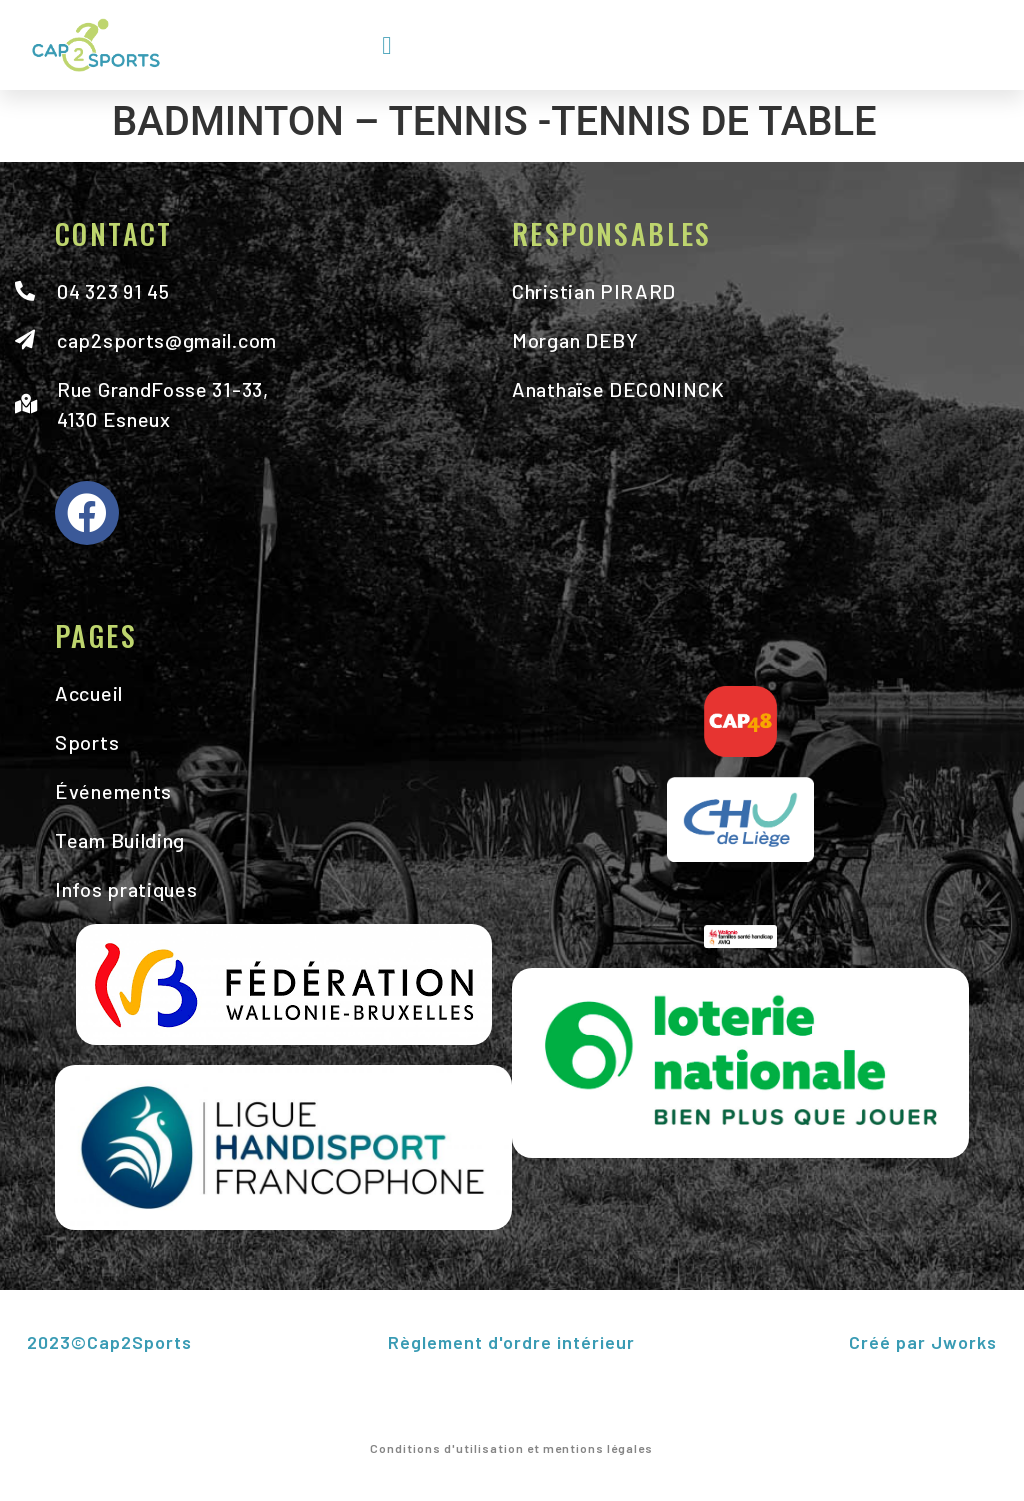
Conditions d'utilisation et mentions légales (511, 1448)
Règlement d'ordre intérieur (511, 1342)
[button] (387, 45)
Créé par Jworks (923, 1342)
